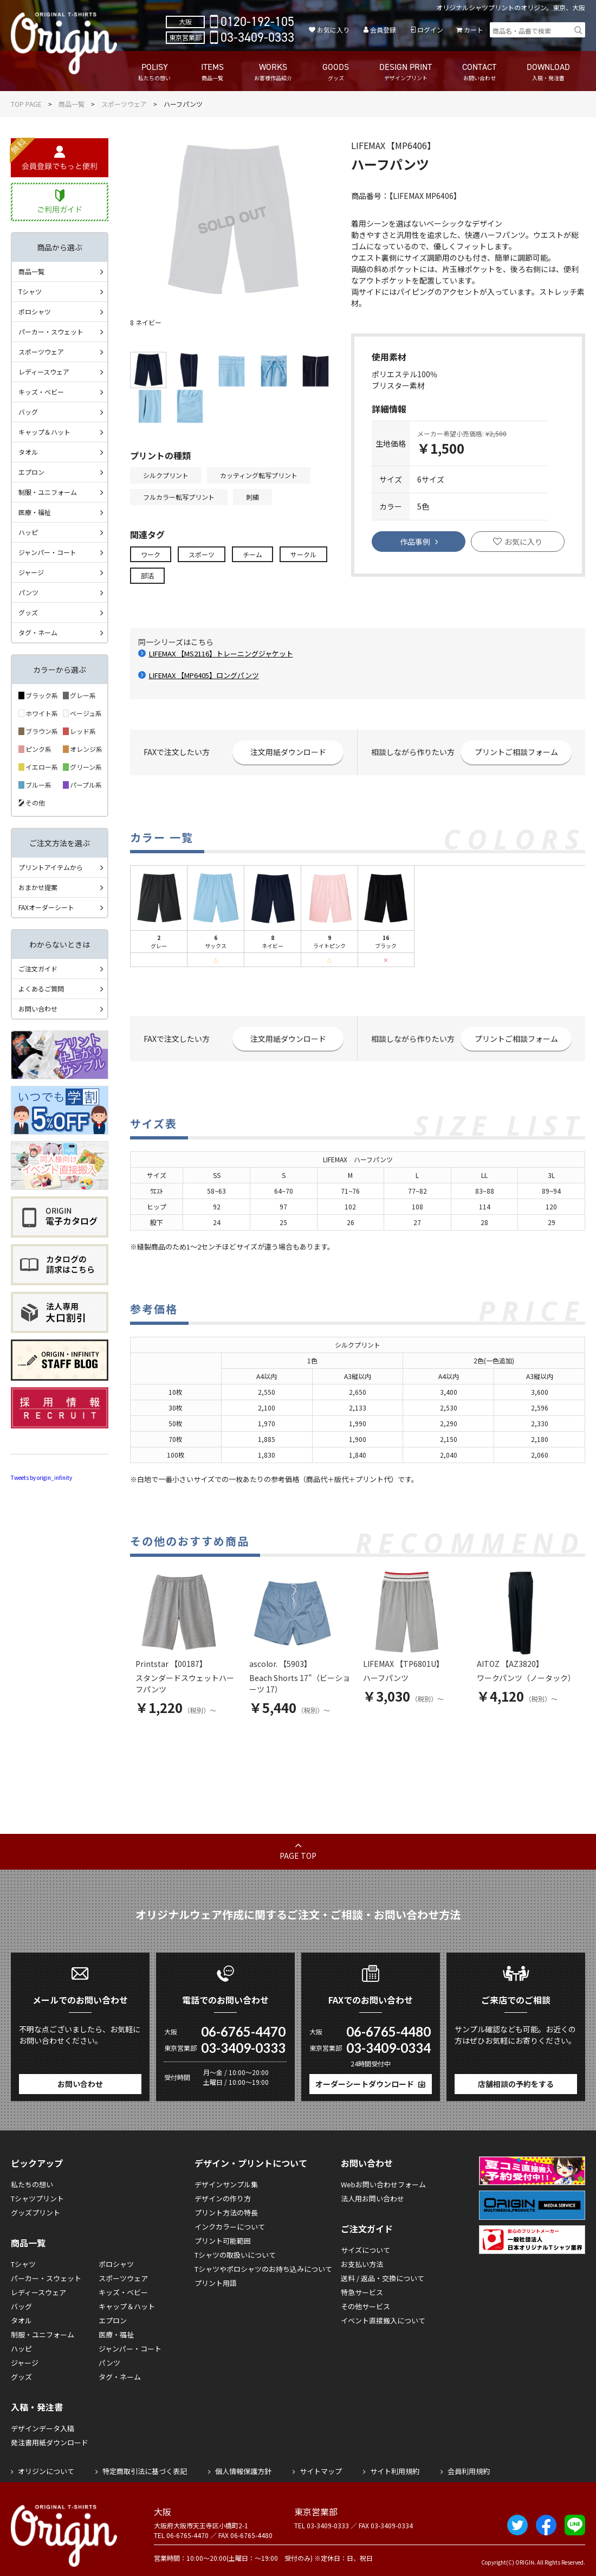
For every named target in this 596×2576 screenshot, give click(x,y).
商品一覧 (72, 103)
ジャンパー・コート (47, 552)
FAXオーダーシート (46, 907)
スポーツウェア (124, 103)
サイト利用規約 (394, 2471)
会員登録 (383, 29)
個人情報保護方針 (243, 2471)
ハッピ (28, 532)
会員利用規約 (469, 2471)
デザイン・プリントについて (251, 2162)
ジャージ (31, 572)
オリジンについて (46, 2471)
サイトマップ (321, 2471)
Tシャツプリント (37, 2198)
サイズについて (365, 2250)
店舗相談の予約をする (516, 2083)
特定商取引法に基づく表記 (144, 2471)
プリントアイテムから (50, 867)
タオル (28, 451)
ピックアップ (37, 2162)
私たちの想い (32, 2184)
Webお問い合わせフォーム (383, 2184)
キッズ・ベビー (41, 391)
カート (473, 29)
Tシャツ (30, 291)
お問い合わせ (37, 1008)
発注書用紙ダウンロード (49, 2442)
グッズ (28, 612)
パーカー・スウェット (50, 331)
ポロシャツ (34, 311)
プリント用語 (216, 2283)
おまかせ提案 (37, 887)
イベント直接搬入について (383, 2320)
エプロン (31, 471)
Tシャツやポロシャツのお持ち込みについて (263, 2269)
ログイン (430, 29)
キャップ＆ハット (44, 431)
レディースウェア (43, 371)
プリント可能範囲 (223, 2241)
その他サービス (365, 2306)
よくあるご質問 (41, 988)
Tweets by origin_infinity (41, 1477)
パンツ (28, 592)
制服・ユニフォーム (47, 492)
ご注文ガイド (37, 968)
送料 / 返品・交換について (382, 2278)
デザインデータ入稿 (42, 2428)
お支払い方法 (362, 2264)
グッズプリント (35, 2212)
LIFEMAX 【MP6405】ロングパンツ (204, 675)
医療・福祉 (34, 512)
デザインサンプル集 (226, 2184)
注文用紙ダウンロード (288, 751)
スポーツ (202, 554)
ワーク (150, 554)
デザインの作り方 (223, 2198)
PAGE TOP (298, 1855)
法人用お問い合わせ (372, 2198)
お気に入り (333, 29)
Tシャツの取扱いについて (235, 2255)
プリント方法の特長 (226, 2212)
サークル (303, 554)
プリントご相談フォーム (516, 751)
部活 (147, 575)
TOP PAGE (26, 103)
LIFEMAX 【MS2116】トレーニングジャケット (221, 653)
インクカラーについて (230, 2226)
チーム (252, 554)
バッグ (28, 411)
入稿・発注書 (37, 2406)
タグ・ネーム (37, 632)
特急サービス (362, 2292)
